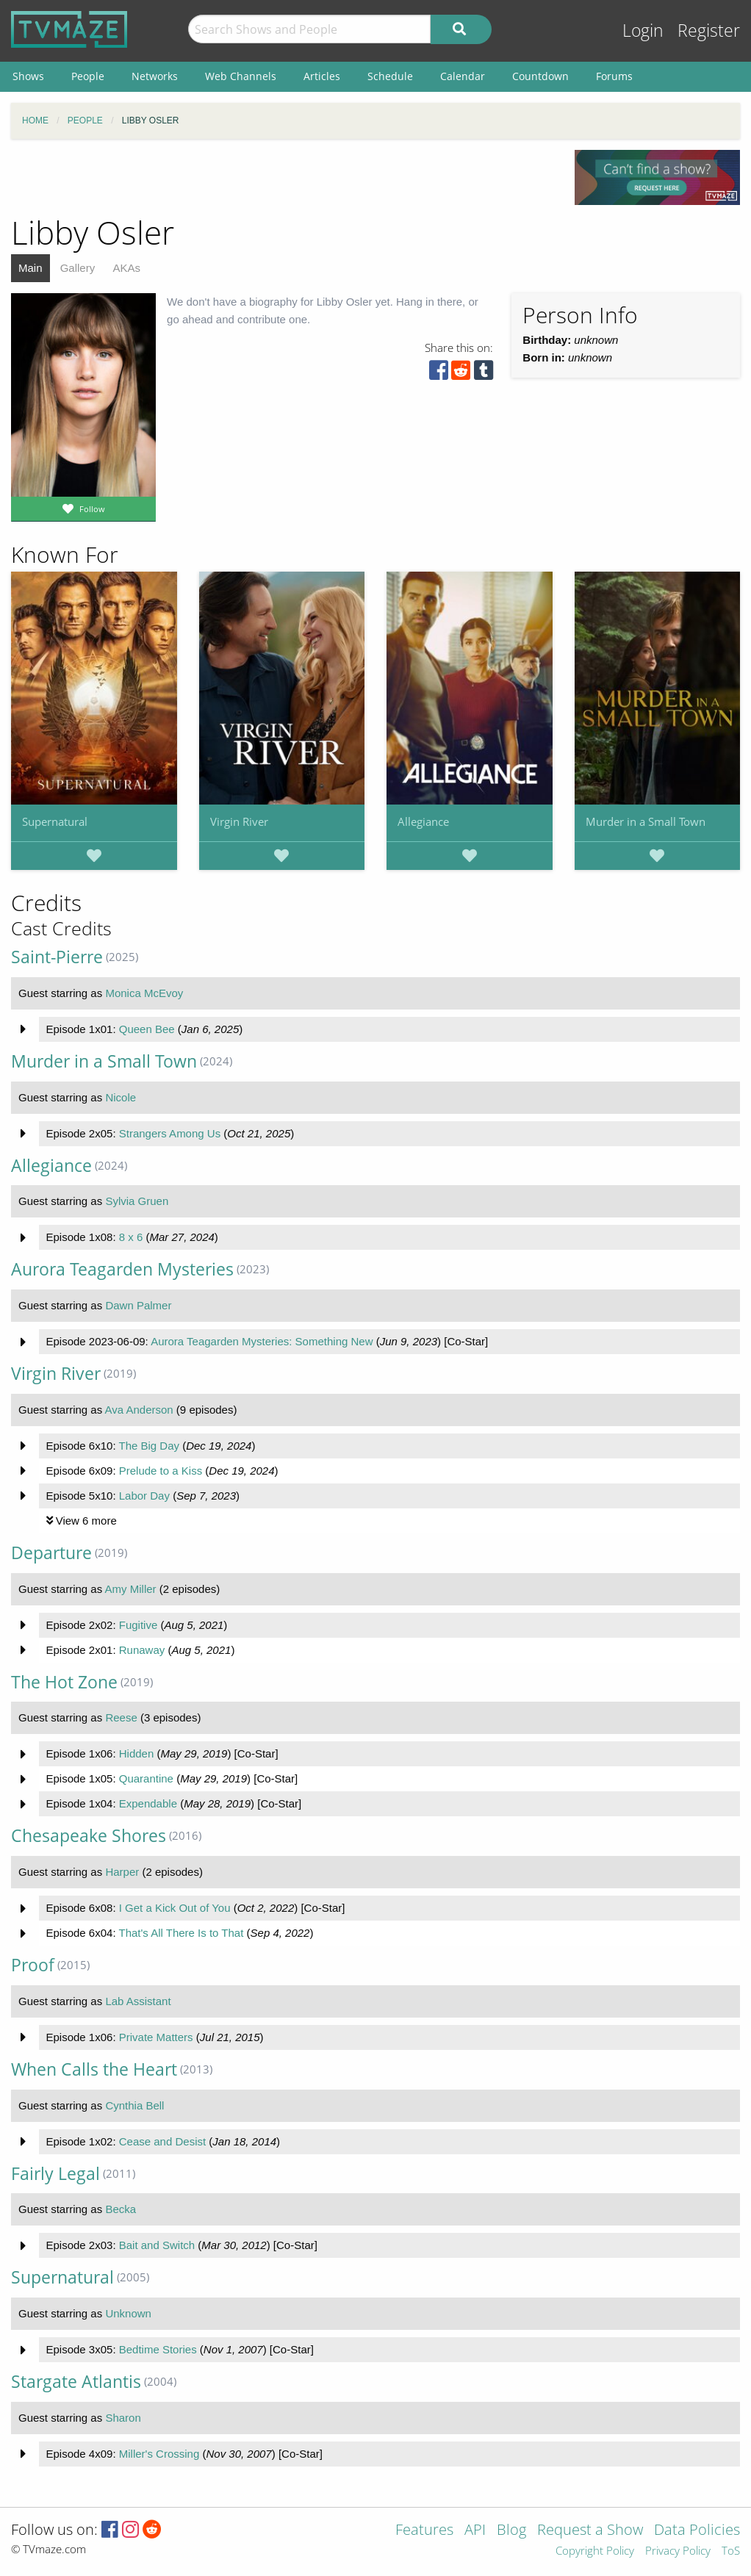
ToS (731, 2551)
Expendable (148, 1803)
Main (30, 268)
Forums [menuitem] (614, 76)
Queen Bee (147, 1029)
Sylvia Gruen (136, 1201)
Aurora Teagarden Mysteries (122, 1269)
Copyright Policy (595, 2551)
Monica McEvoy (144, 993)
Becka (120, 2209)
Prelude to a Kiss (160, 1470)
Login (643, 30)
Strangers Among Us (169, 1133)
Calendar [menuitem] (462, 76)
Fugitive (138, 1625)
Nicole (120, 1097)
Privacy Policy (678, 2551)
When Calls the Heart (94, 2069)
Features (424, 2530)
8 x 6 (131, 1237)
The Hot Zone (64, 1682)
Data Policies (697, 2530)
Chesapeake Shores (88, 1835)
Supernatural (54, 821)
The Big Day (148, 1445)
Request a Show (590, 2530)
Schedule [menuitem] (390, 76)
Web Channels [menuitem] (240, 76)
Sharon (122, 2417)
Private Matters (156, 2037)
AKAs (126, 268)
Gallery (78, 268)
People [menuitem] (87, 76)
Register (709, 30)
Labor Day (144, 1495)
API (475, 2530)
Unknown (128, 2313)
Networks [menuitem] (155, 76)
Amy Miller (131, 1589)
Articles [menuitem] (321, 76)
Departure (51, 1552)
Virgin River (239, 821)
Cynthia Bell (134, 2105)
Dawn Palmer (138, 1305)
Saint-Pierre (57, 957)
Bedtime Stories (158, 2349)
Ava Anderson (139, 1409)
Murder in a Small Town (645, 821)
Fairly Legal (55, 2173)
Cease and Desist (162, 2141)
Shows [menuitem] (28, 76)
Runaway (142, 1650)
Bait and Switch (157, 2245)
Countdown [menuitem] (540, 76)
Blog (511, 2530)
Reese (121, 1717)
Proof (32, 1965)
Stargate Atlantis (76, 2381)
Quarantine (146, 1778)
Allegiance (423, 821)
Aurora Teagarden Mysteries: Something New (262, 1341)
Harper (122, 1872)
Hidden (136, 1753)
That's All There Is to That (180, 1932)
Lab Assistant (137, 2001)
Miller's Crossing (159, 2453)
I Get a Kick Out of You (175, 1908)
